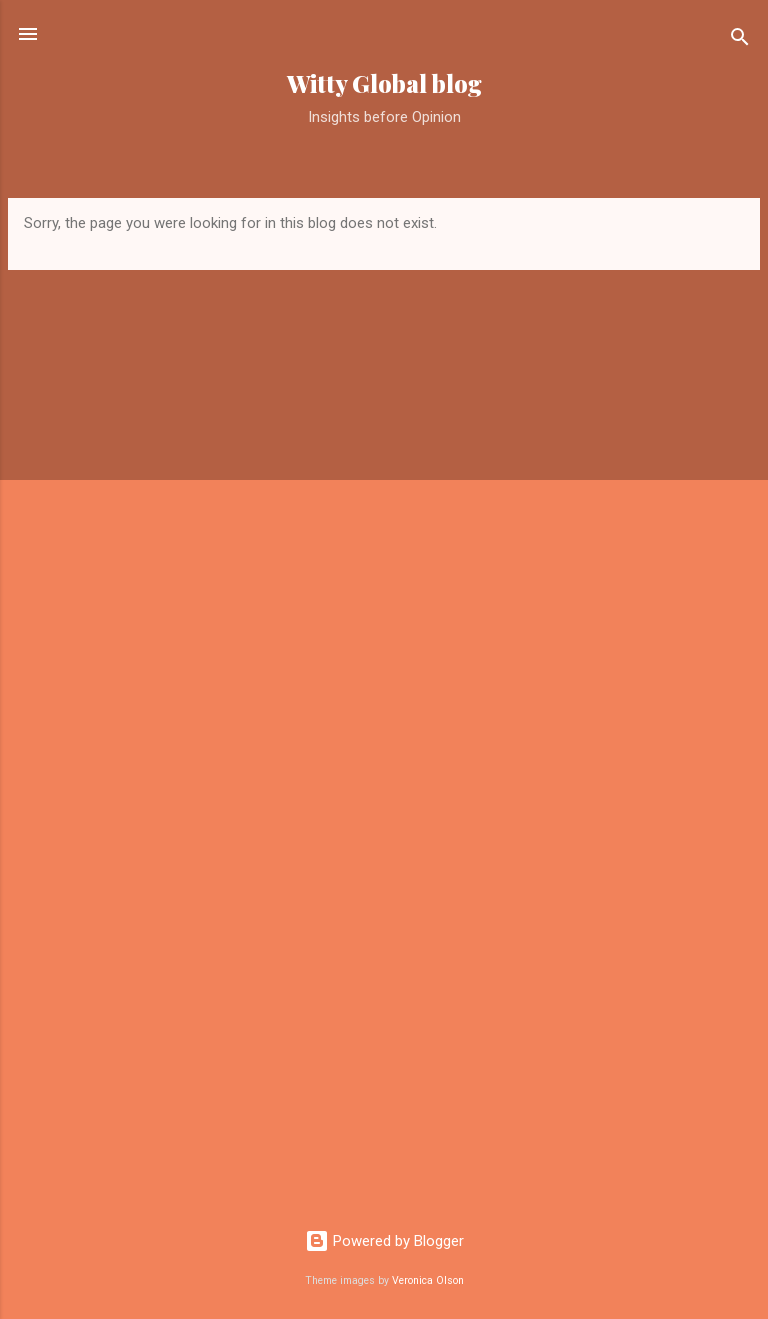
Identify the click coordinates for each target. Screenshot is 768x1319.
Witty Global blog (384, 83)
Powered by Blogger (384, 1241)
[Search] (740, 40)
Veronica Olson (428, 1280)
